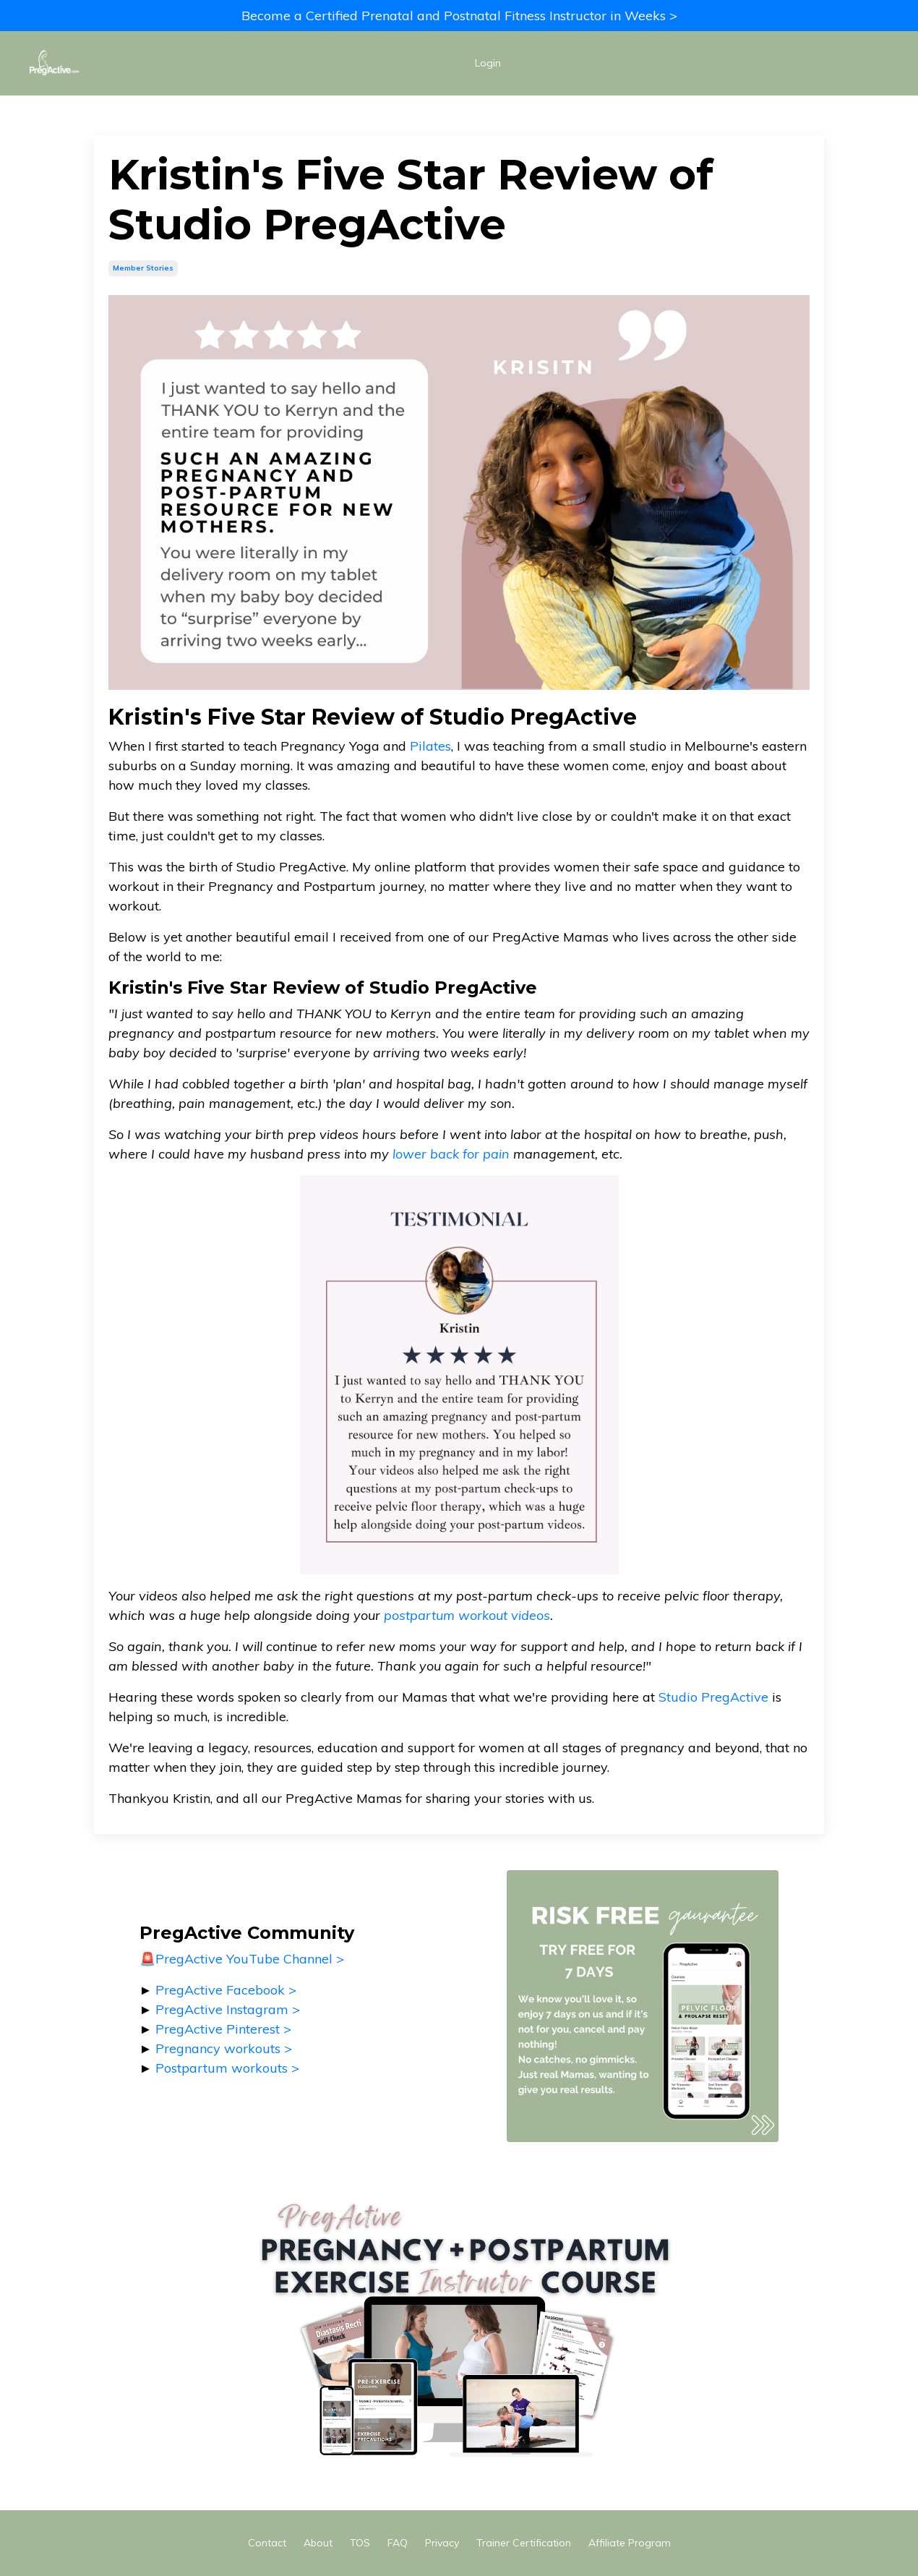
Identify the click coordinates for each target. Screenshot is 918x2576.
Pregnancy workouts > (223, 2048)
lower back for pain (451, 1154)
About (318, 2542)
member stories (143, 268)
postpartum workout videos (467, 1615)
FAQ (397, 2542)
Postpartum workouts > (227, 2068)
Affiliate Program (629, 2542)
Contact (267, 2542)
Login (488, 62)
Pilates (430, 745)
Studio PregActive (713, 1697)
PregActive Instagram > (227, 2009)
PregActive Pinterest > (223, 2029)
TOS (360, 2542)
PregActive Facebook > (225, 1990)
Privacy (442, 2542)
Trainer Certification (523, 2542)
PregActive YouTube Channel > (249, 1958)
